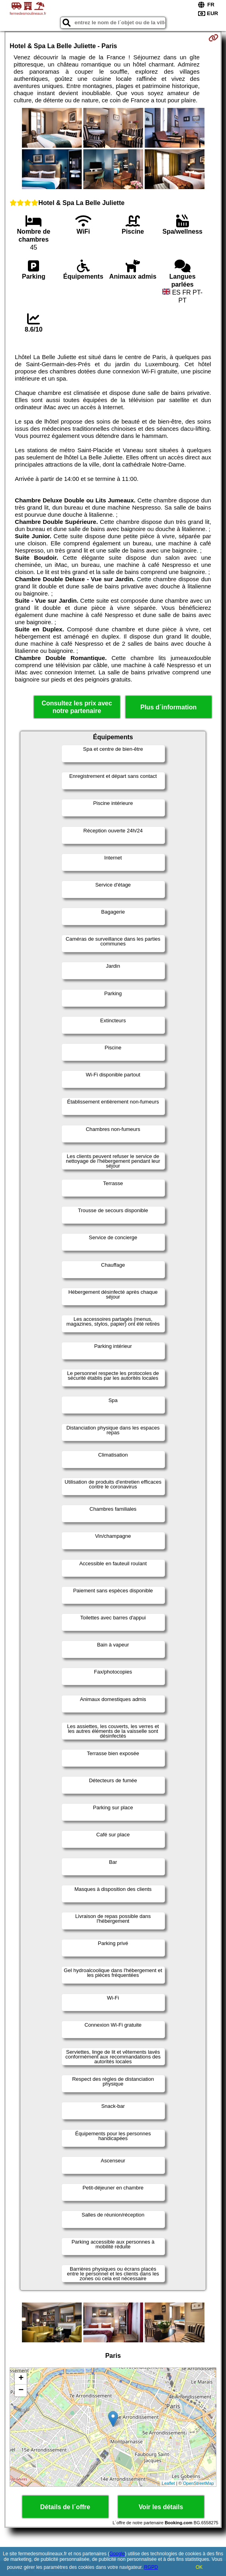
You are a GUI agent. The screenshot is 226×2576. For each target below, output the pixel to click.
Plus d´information (168, 707)
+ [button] (21, 2379)
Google (117, 2553)
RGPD (151, 2567)
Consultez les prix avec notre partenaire (76, 707)
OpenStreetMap (198, 2483)
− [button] (21, 2390)
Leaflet (168, 2483)
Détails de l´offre (65, 2507)
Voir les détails (161, 2507)
